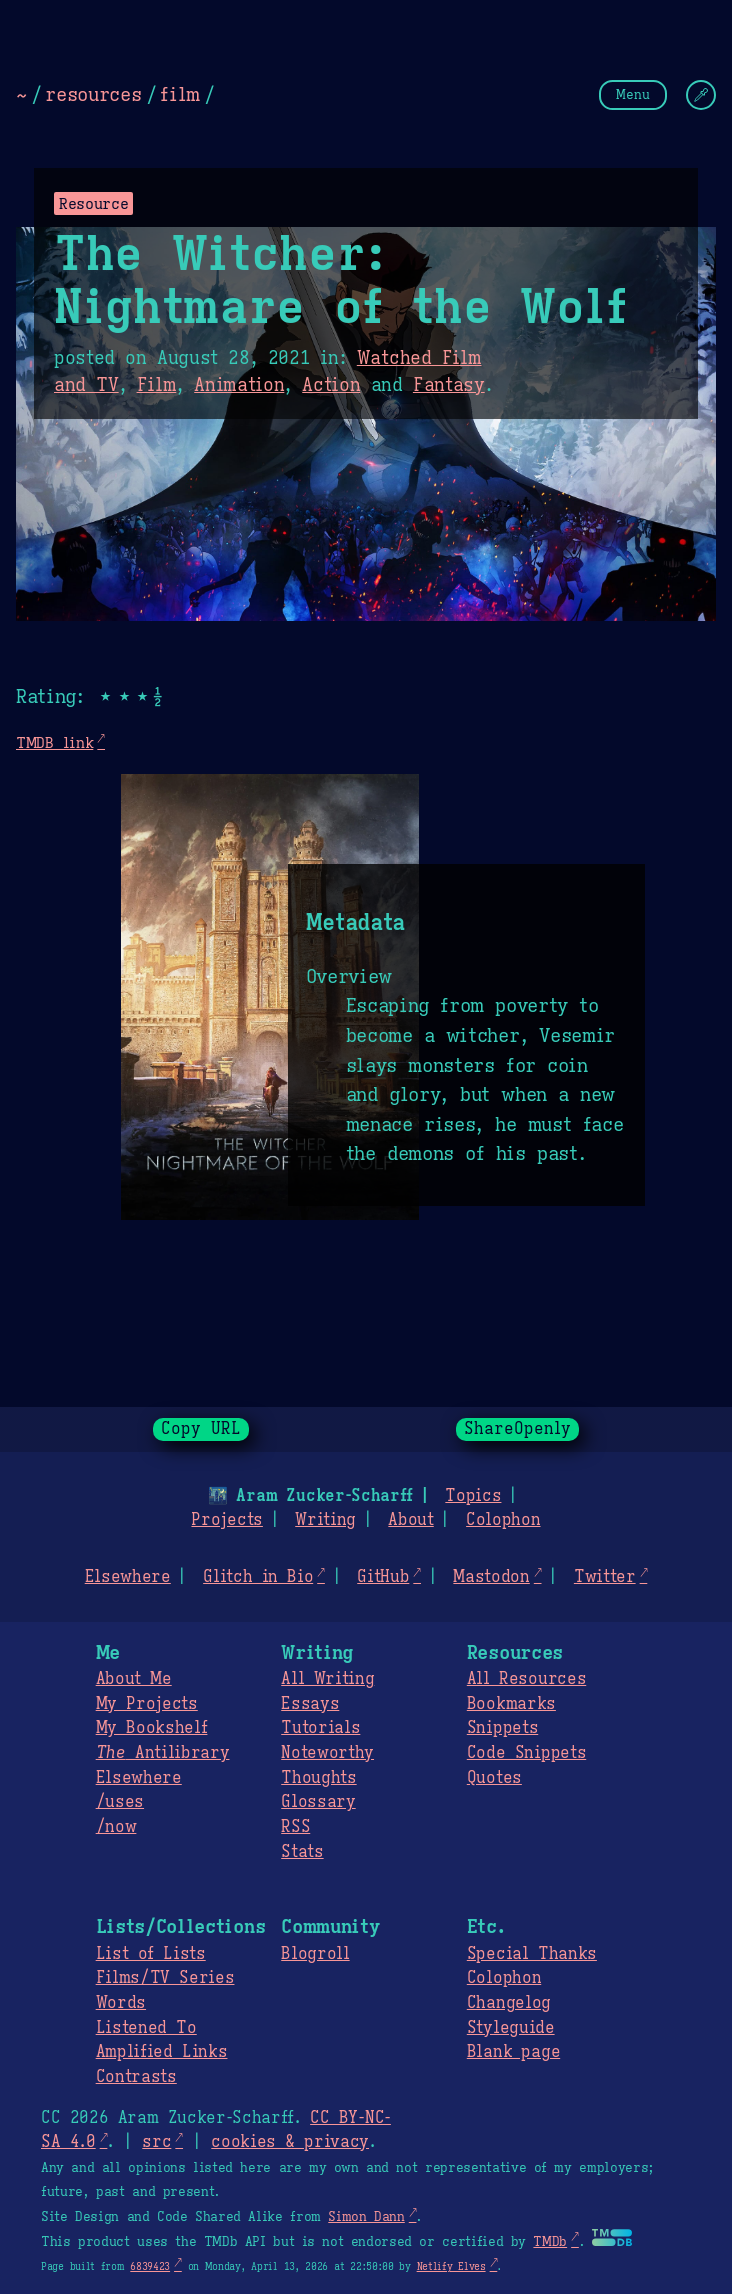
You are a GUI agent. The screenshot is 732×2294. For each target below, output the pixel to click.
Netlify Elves (451, 2266)
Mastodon (491, 1577)
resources (93, 94)
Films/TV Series (165, 1978)
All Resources (526, 1679)
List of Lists (151, 1954)
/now (116, 1827)
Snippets (502, 1728)
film (180, 94)
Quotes (494, 1778)
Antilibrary (163, 1753)
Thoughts (318, 1778)
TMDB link (54, 742)
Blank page (513, 2052)
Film (157, 385)
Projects (226, 1520)
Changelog (509, 2003)
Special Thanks (532, 1954)
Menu (633, 94)
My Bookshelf (152, 1728)
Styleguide (511, 2028)
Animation (239, 385)
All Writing (327, 1679)
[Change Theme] (701, 95)
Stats (302, 1852)
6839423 (150, 2266)
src (156, 2142)
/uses (120, 1802)
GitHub (383, 1577)
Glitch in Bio (258, 1577)
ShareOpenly (517, 1429)
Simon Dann (366, 2217)
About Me (134, 1679)
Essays (310, 1704)
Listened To (146, 2028)
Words (121, 2003)
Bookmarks (511, 1704)
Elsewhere (128, 1577)
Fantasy (449, 385)
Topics (473, 1496)
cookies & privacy (290, 2142)
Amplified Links (162, 2052)
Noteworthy (327, 1753)
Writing (325, 1520)
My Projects (147, 1704)
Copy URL (201, 1429)
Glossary (318, 1802)
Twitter (605, 1577)
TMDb (550, 2242)
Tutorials (320, 1728)
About (410, 1520)
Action (331, 385)
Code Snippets (526, 1753)
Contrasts (136, 2077)
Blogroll (315, 1954)
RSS (295, 1827)
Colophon (503, 1520)
